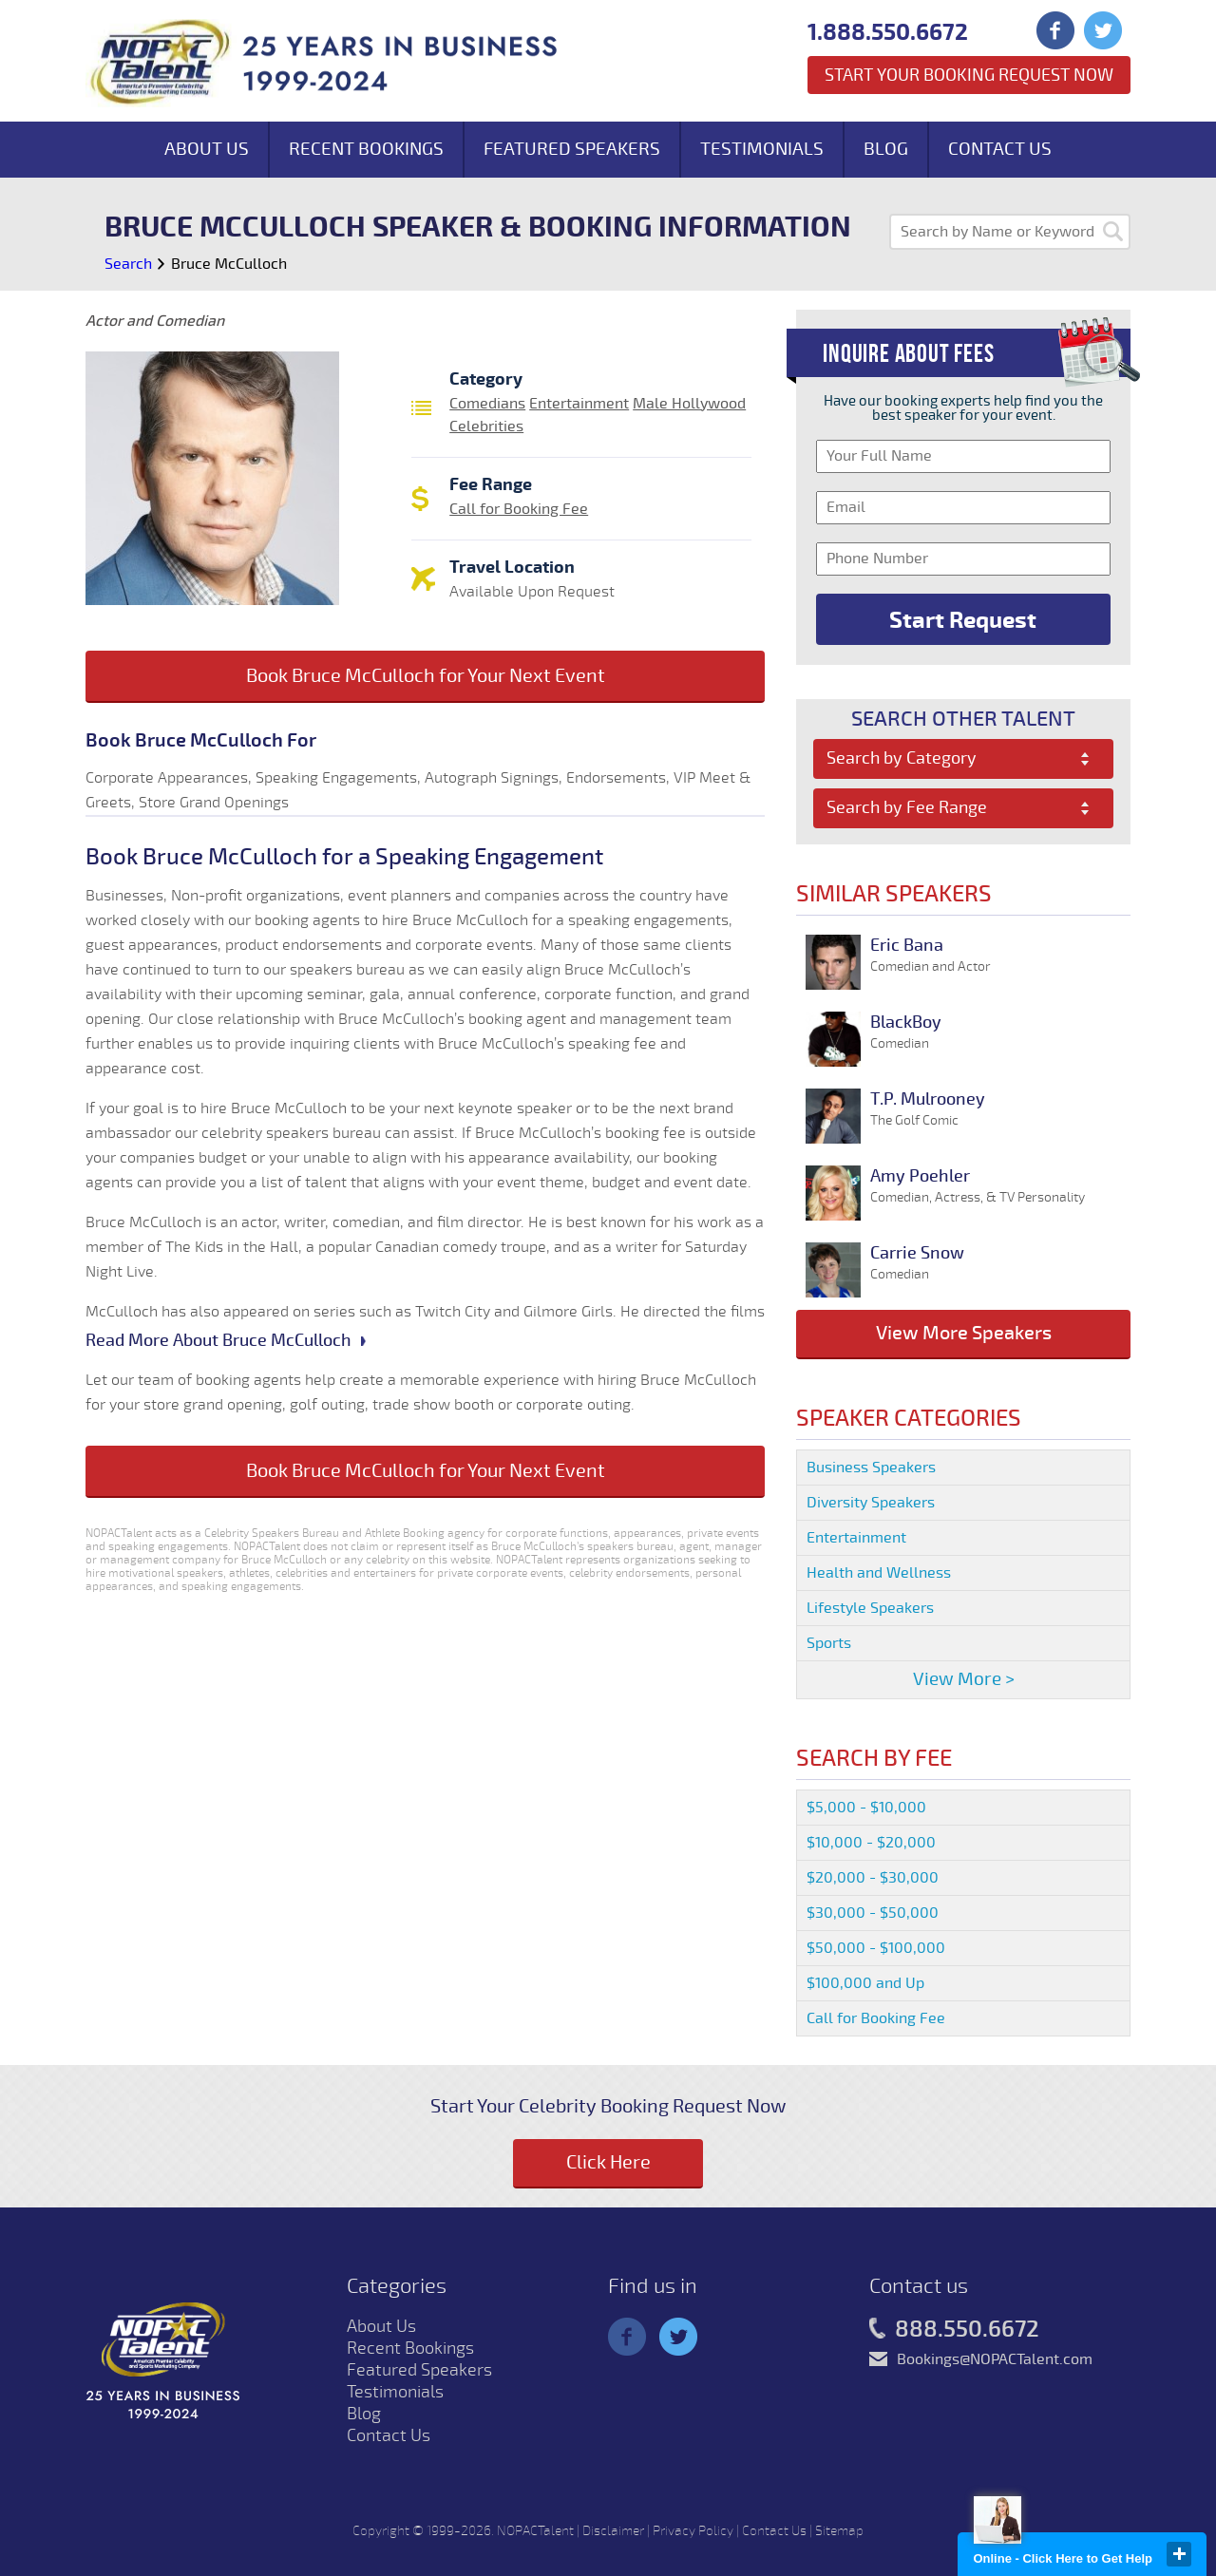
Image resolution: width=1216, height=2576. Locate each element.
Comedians (487, 403)
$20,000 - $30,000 (873, 1877)
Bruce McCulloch (229, 264)
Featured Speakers (572, 149)
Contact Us (1000, 149)
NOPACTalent (535, 2531)
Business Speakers (871, 1467)
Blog (886, 149)
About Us (206, 149)
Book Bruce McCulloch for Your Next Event (425, 676)
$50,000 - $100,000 (876, 1948)
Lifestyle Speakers (870, 1608)
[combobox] (963, 759)
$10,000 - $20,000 (871, 1842)
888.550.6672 (954, 2330)
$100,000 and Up (865, 1983)
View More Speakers (964, 1333)
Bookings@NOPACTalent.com (994, 2359)
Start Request (962, 620)
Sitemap (839, 2531)
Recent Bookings (366, 149)
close (1179, 2554)
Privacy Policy (693, 2531)
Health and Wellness (879, 1572)
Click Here (608, 2162)
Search (128, 264)
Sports (829, 1643)
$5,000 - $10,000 (866, 1807)
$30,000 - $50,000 (873, 1913)
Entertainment (579, 403)
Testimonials (762, 149)
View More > (964, 1679)
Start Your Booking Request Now (969, 75)
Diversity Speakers (871, 1502)
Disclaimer (613, 2531)
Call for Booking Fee (518, 509)
